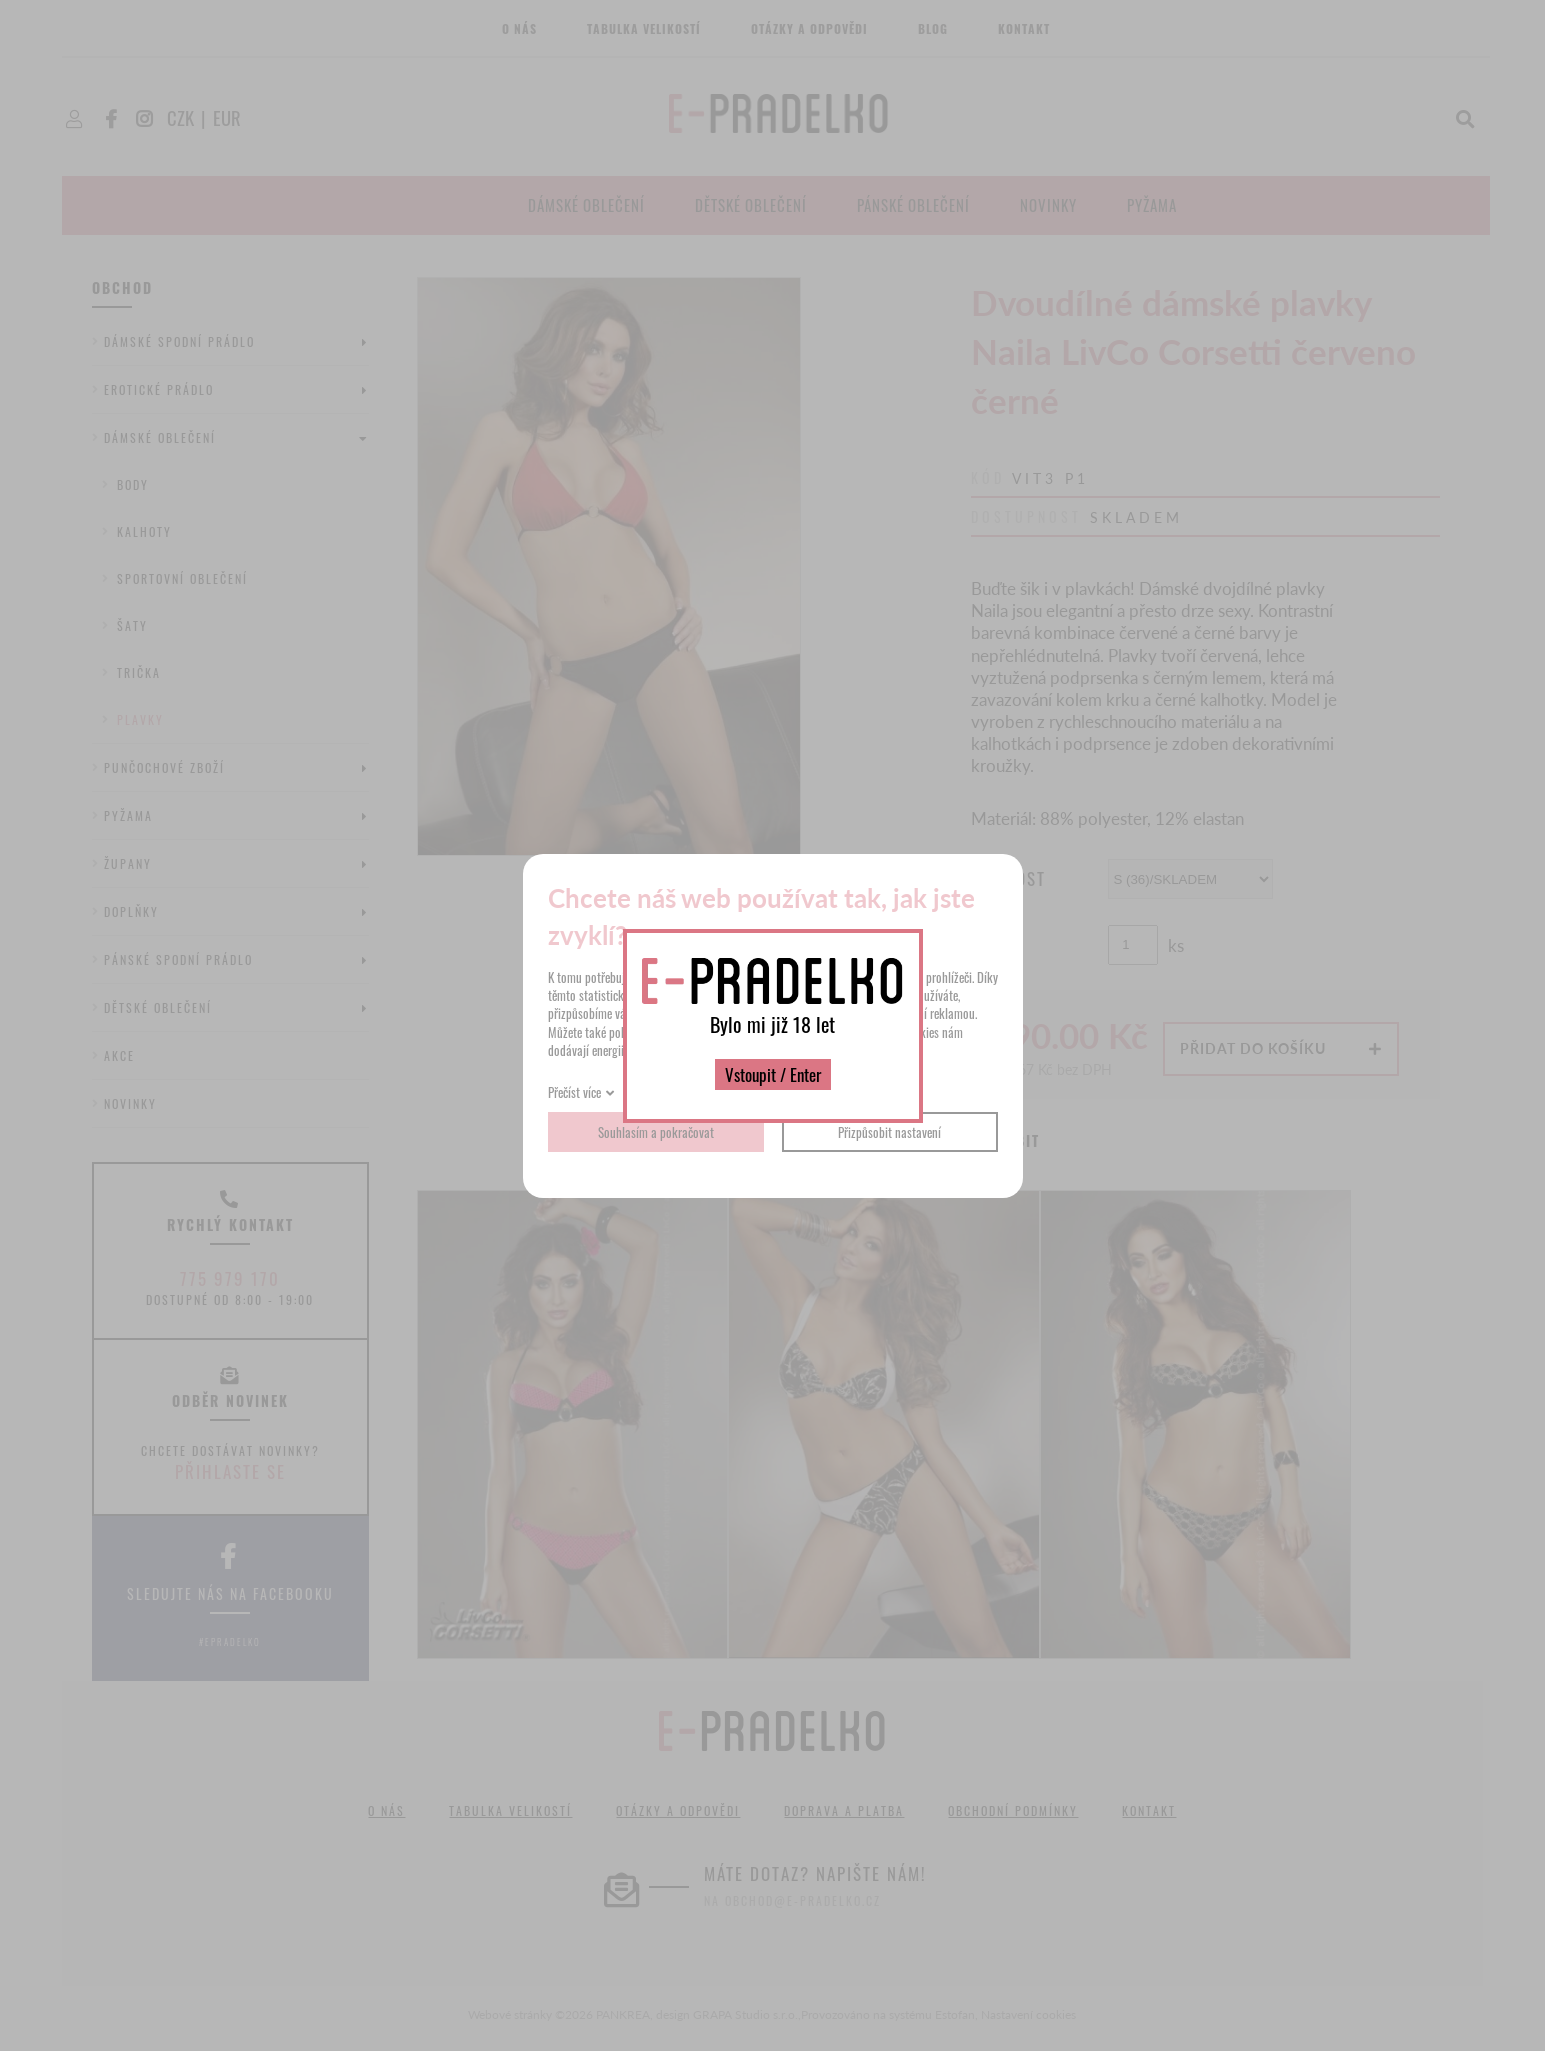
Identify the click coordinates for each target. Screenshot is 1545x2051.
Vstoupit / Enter (773, 1074)
